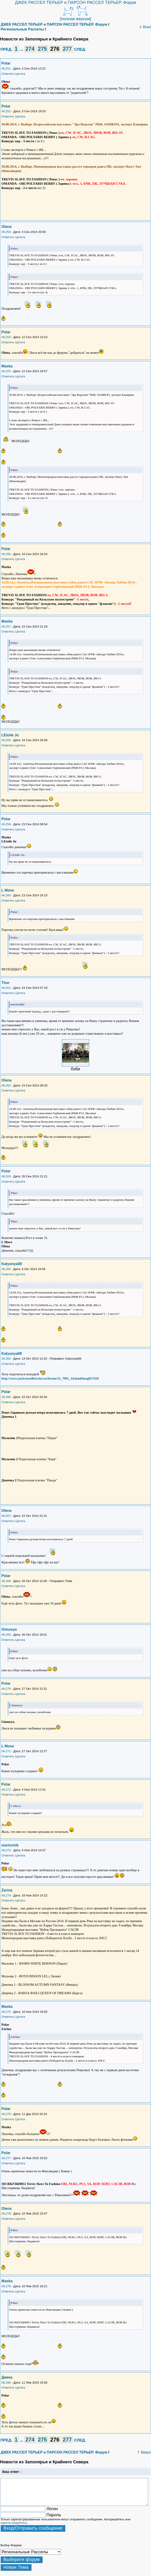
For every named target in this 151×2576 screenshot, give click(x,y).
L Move (7, 890)
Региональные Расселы (22, 29)
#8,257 (6, 626)
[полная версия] (75, 18)
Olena (6, 227)
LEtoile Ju (10, 735)
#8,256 (6, 554)
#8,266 (6, 1397)
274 (29, 49)
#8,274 (6, 1895)
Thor (5, 983)
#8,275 (6, 2011)
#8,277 (6, 2158)
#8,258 (6, 740)
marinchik (10, 1845)
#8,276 (6, 2114)
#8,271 (6, 1751)
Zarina (6, 1890)
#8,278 (6, 2213)
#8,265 (6, 1358)
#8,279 (6, 2286)
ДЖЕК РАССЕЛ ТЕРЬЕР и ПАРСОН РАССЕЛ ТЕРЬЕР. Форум (75, 2)
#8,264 (6, 1269)
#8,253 (6, 232)
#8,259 (6, 824)
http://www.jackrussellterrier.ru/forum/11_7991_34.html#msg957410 (50, 1378)
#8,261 (6, 987)
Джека (6, 2377)
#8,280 (6, 2382)
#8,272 (6, 1789)
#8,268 (6, 1581)
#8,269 (6, 1634)
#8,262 (6, 1085)
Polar (5, 63)
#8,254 (6, 337)
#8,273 (6, 1850)
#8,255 (6, 371)
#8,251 (6, 68)
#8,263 (6, 1176)
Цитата (20, 73)
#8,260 (6, 895)
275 (42, 49)
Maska (6, 366)
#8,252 (6, 111)
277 (67, 49)
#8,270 (6, 1688)
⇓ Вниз (145, 27)
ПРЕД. (6, 49)
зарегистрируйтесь (13, 2522)
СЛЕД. (80, 49)
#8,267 (6, 1515)
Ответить (7, 73)
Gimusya (9, 1629)
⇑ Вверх (144, 2452)
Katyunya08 (11, 1264)
